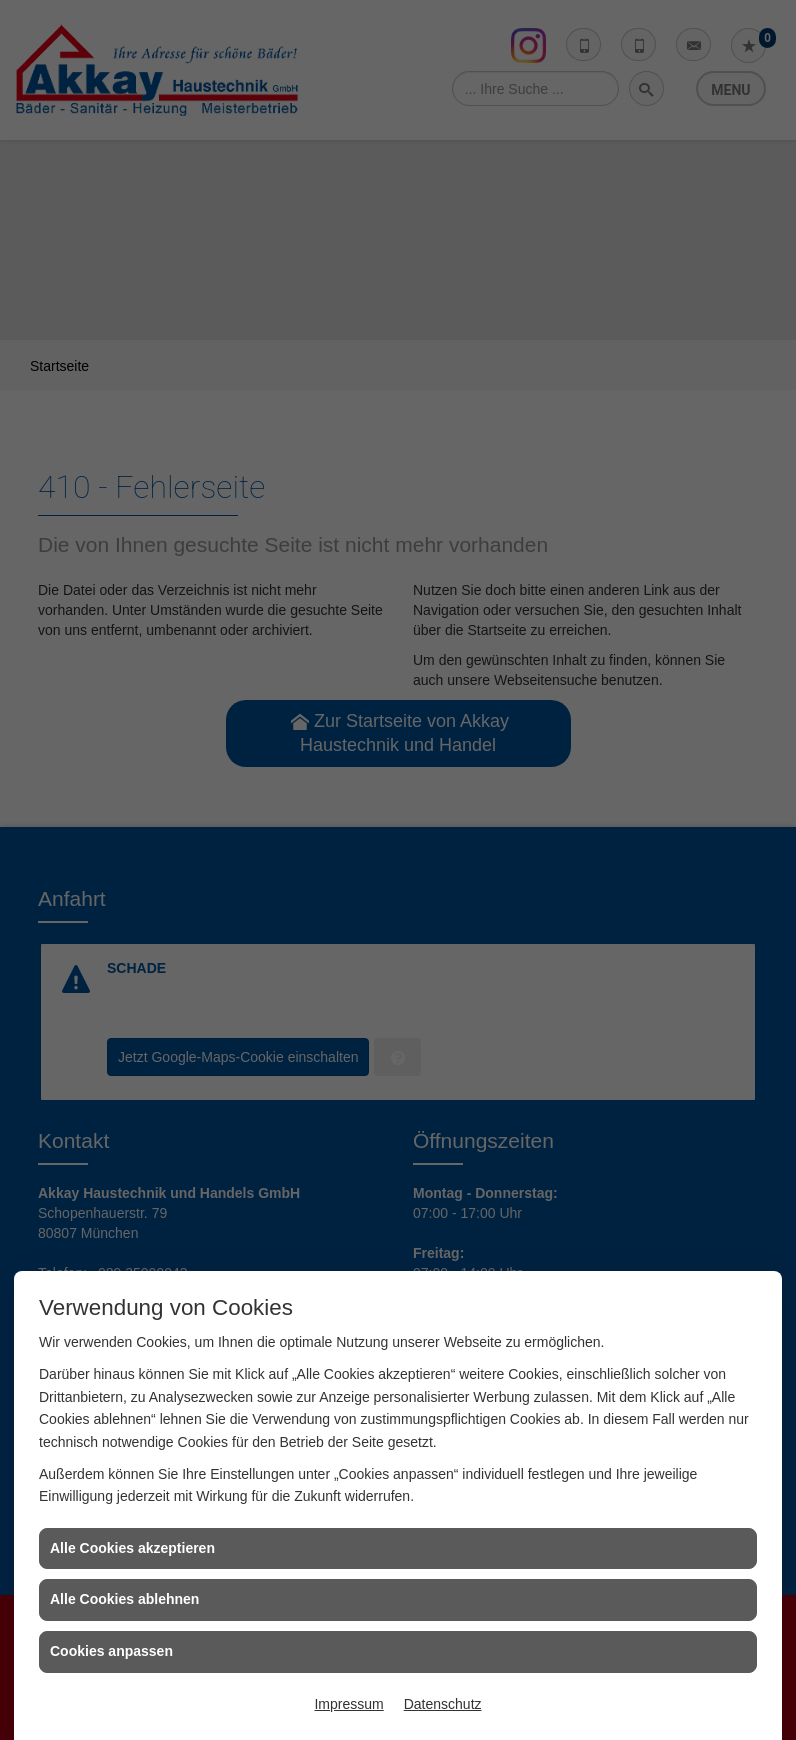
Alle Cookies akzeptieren (132, 1548)
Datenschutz (443, 1704)
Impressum (348, 1704)
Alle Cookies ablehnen (124, 1599)
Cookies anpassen (111, 1651)
